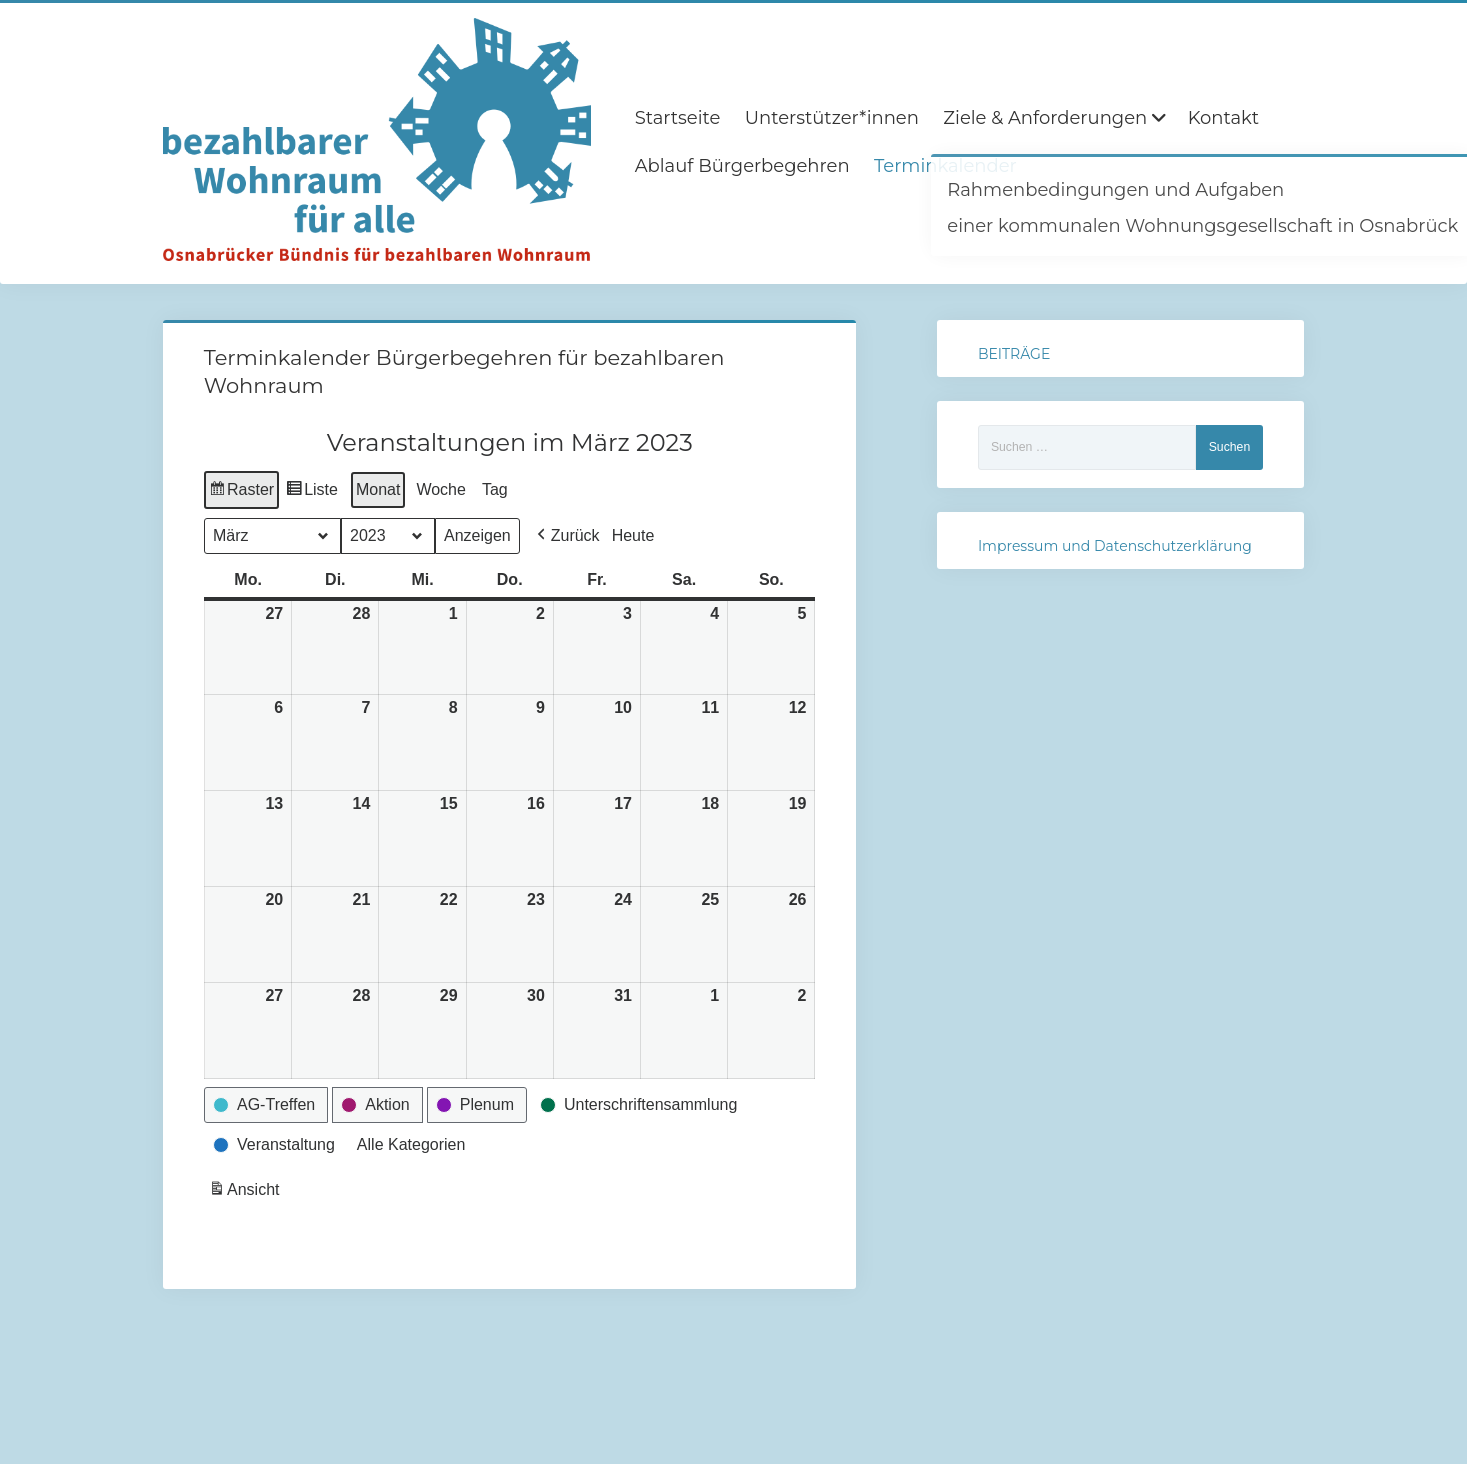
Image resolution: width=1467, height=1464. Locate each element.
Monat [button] (378, 489)
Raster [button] (241, 492)
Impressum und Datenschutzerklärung (1115, 546)
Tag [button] (495, 489)
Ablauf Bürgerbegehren (742, 166)
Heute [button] (632, 535)
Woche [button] (441, 489)
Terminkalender (945, 166)
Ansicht (246, 1192)
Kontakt (1223, 118)
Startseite (678, 118)
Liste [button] (311, 492)
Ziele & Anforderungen (1045, 118)
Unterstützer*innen (832, 118)
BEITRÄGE (1014, 354)
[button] (565, 536)
